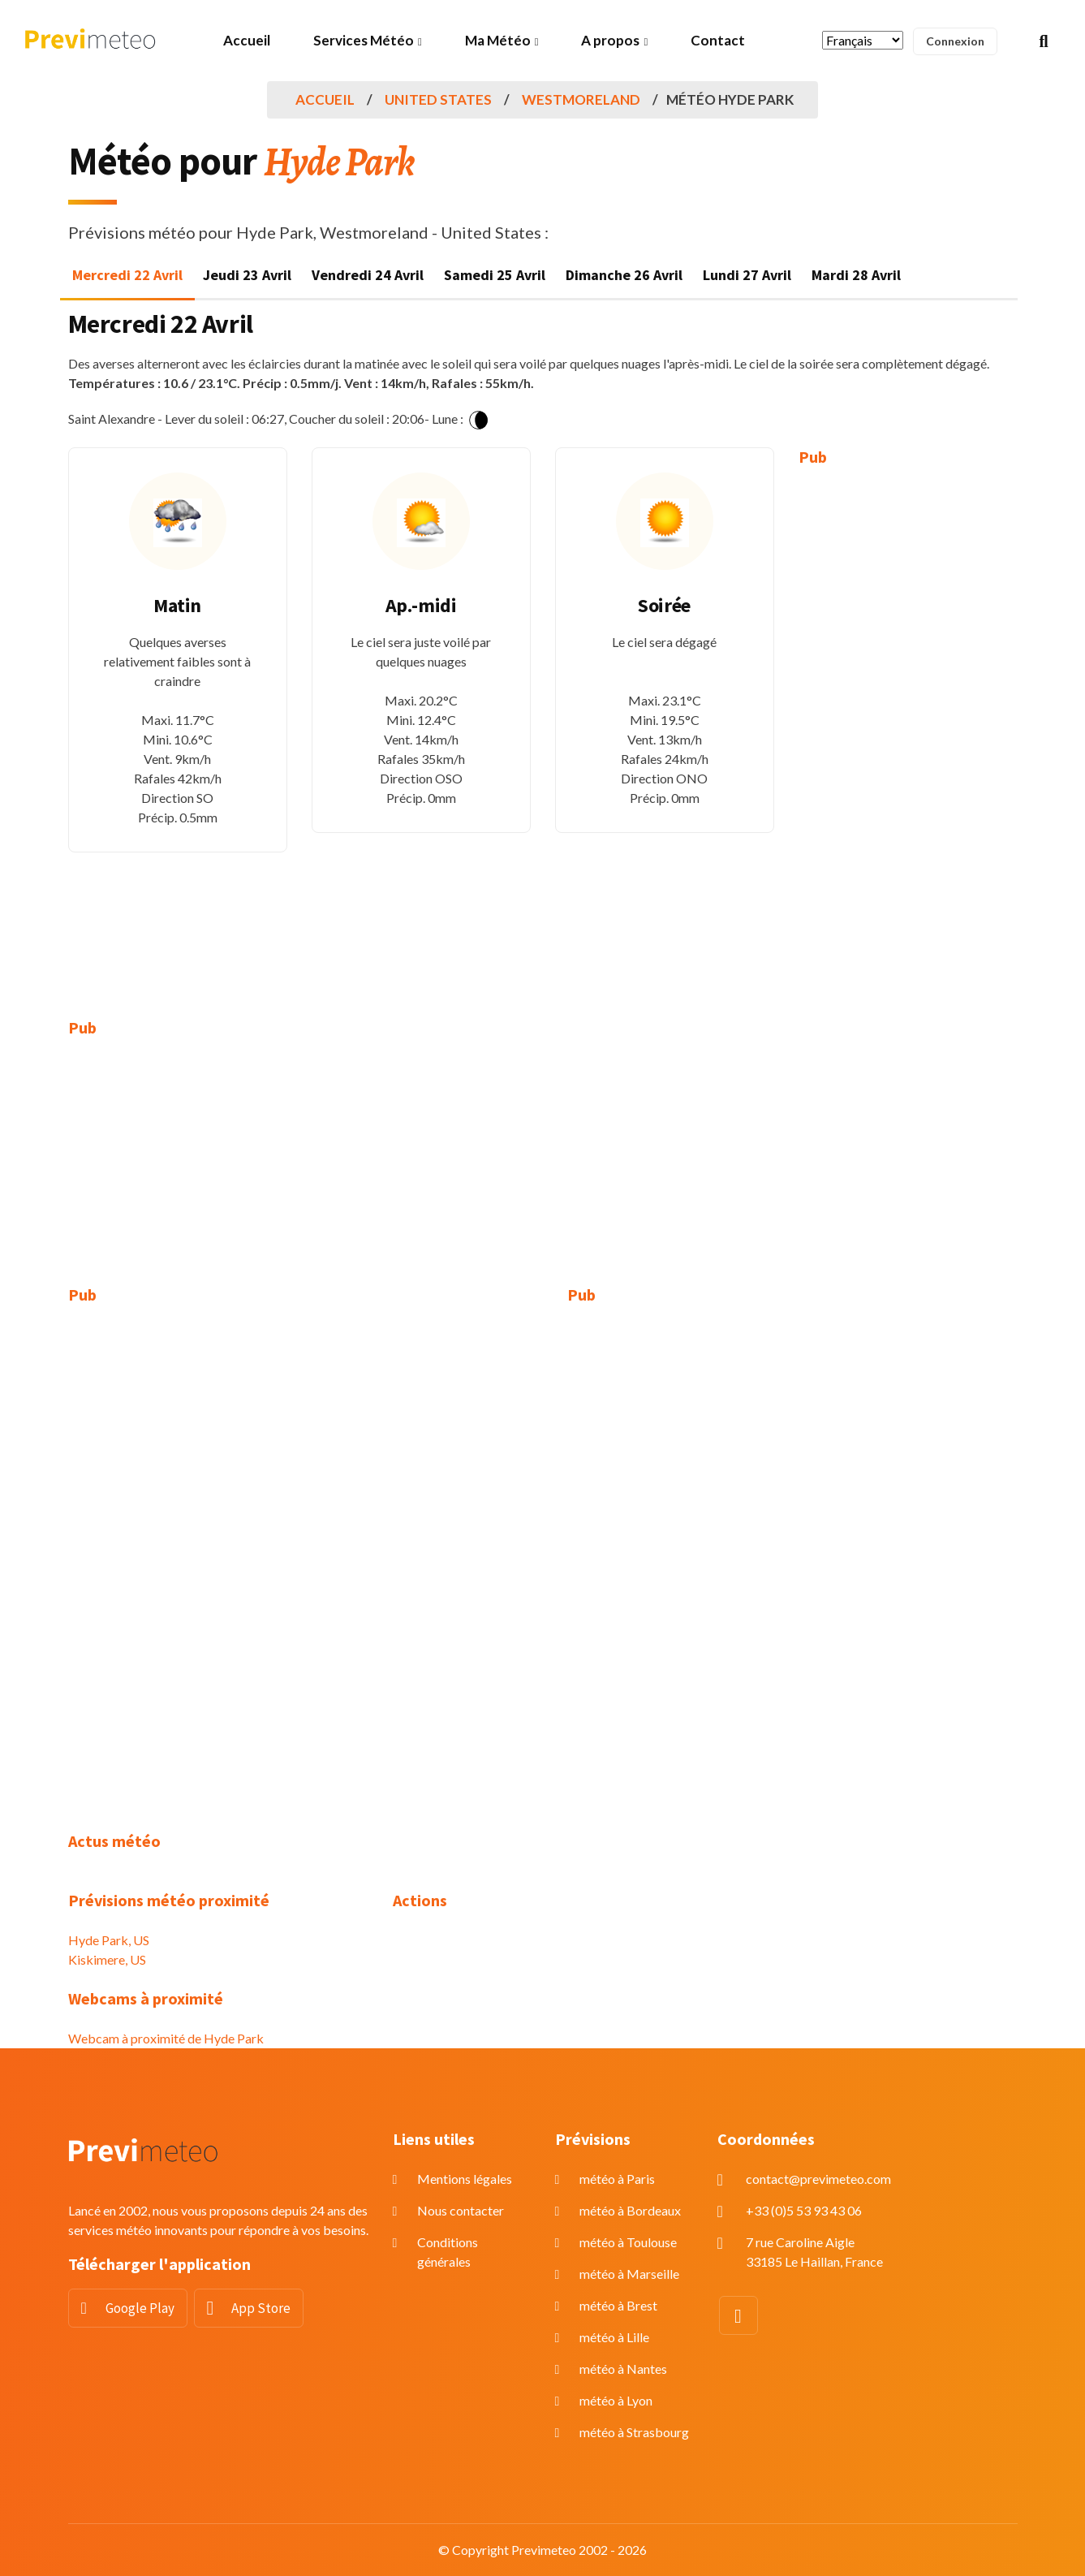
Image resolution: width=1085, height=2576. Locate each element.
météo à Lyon (615, 2400)
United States (438, 99)
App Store (261, 2308)
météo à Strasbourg (634, 2432)
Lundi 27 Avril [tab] (747, 274)
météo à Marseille (629, 2273)
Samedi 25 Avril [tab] (494, 274)
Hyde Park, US (108, 1940)
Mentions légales (464, 2178)
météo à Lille (614, 2337)
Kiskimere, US (107, 1959)
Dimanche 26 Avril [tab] (624, 274)
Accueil (246, 40)
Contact (718, 40)
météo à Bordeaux (630, 2210)
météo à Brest (618, 2305)
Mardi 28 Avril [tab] (856, 274)
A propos (610, 40)
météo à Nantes (623, 2368)
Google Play (139, 2308)
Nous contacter (460, 2210)
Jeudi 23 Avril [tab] (247, 274)
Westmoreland (581, 99)
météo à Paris (617, 2178)
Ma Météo (498, 40)
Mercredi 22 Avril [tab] (127, 274)
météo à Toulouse (628, 2242)
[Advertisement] (908, 730)
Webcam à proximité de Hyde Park (166, 2038)
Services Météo (363, 40)
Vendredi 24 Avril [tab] (368, 274)
